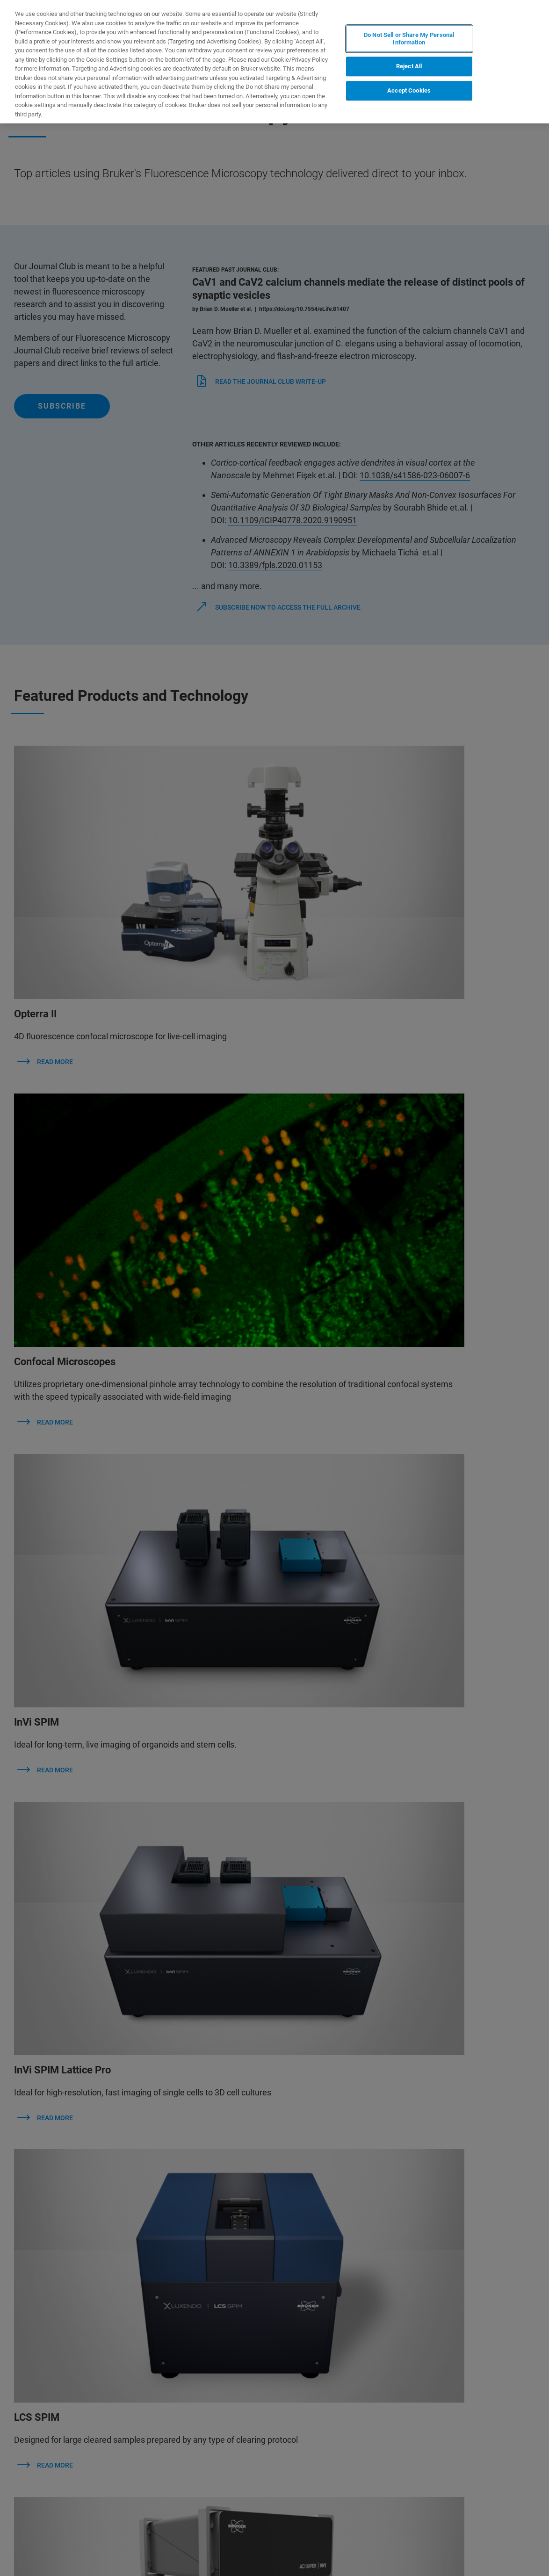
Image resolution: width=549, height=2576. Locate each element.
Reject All (409, 66)
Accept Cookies (409, 90)
